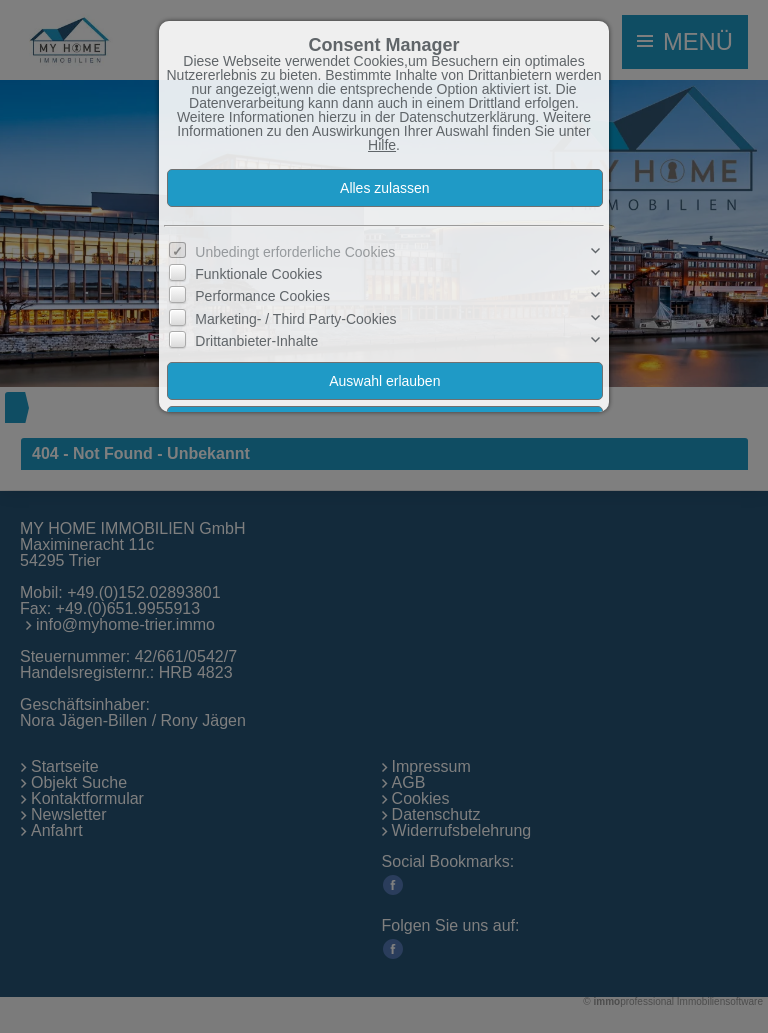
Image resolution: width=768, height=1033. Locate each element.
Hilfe (382, 145)
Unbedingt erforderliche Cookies (295, 252)
